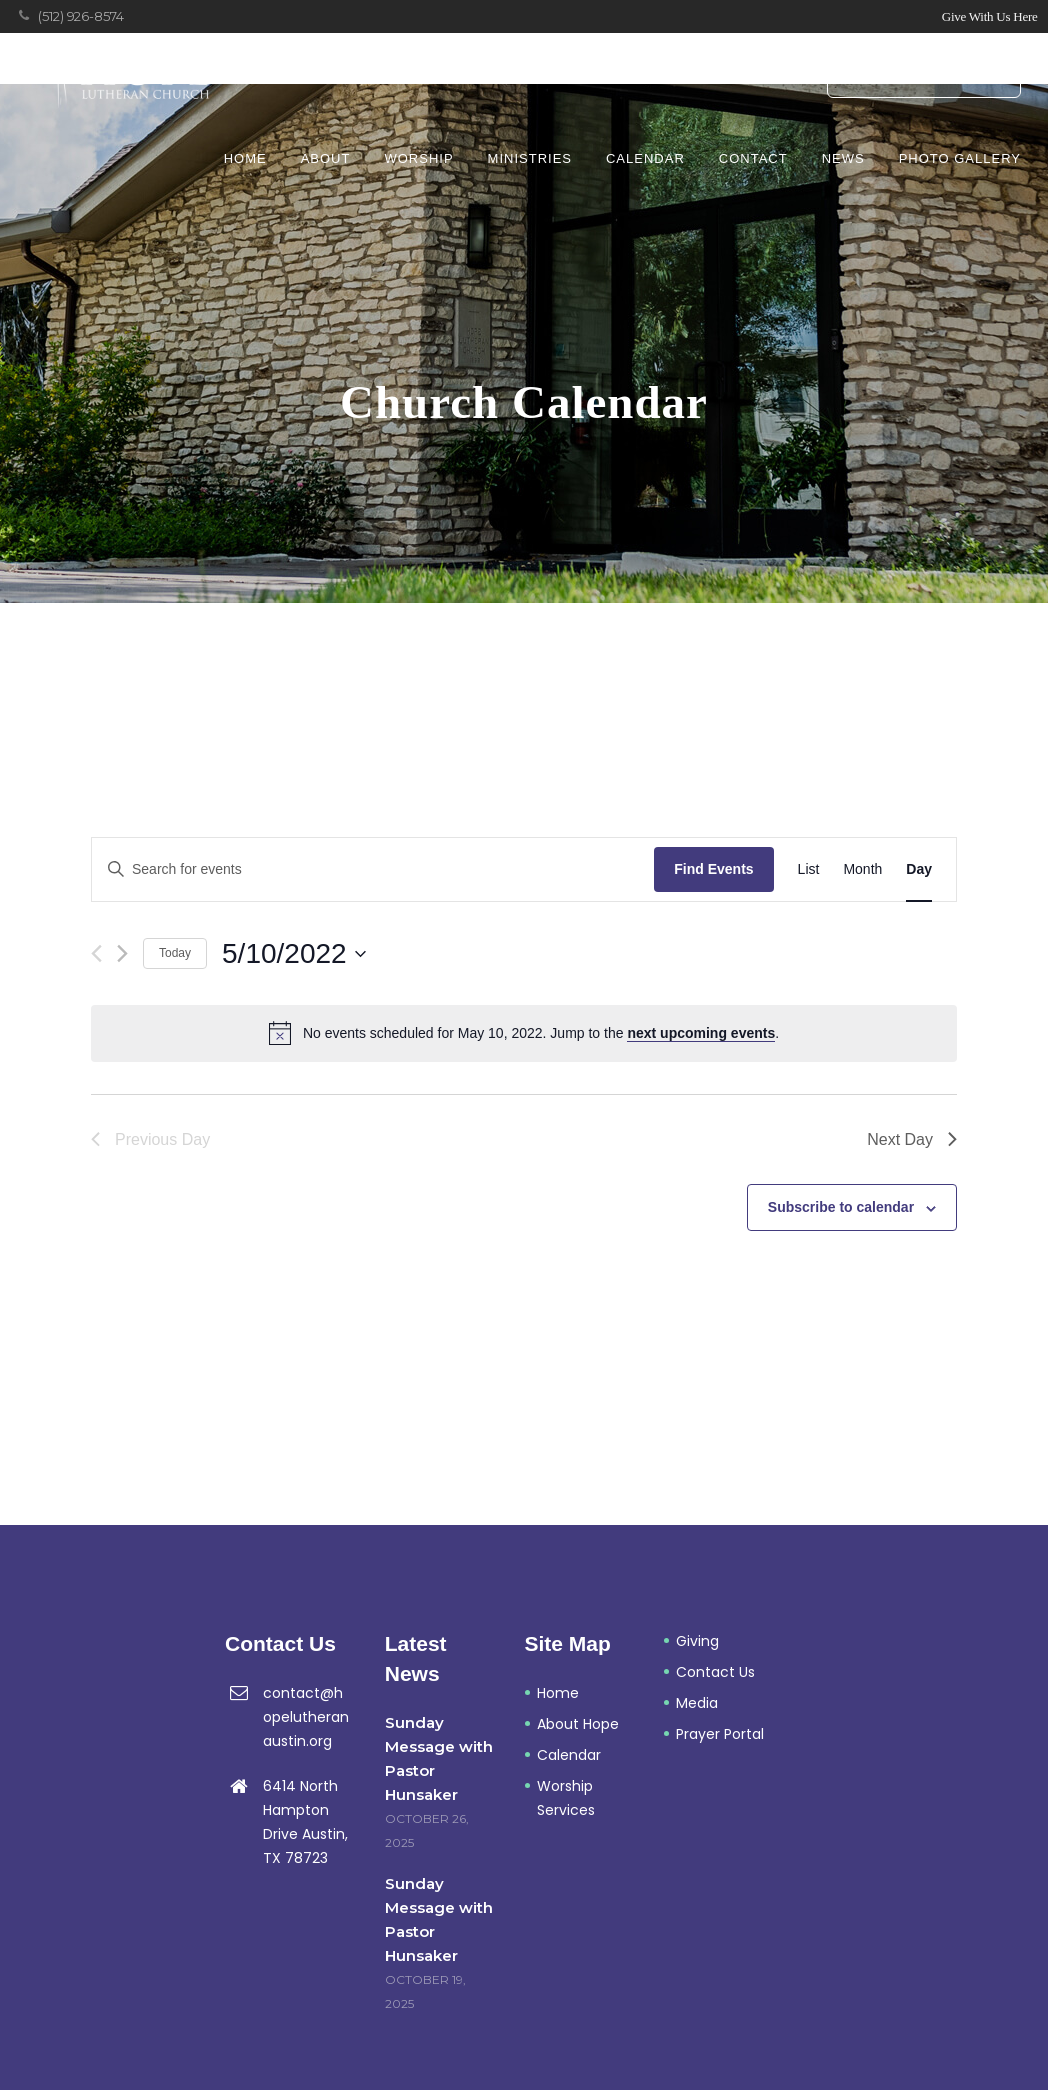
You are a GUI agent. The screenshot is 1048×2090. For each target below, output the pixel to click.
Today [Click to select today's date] (175, 953)
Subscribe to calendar (841, 1207)
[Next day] (122, 953)
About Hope (578, 1724)
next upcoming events (701, 1033)
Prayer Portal (924, 75)
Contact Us (715, 1672)
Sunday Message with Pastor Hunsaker (439, 1758)
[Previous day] (96, 953)
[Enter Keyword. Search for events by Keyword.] (373, 869)
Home (558, 1693)
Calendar (569, 1755)
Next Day (912, 1139)
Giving (697, 1641)
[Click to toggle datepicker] (294, 954)
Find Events (713, 869)
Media (697, 1703)
